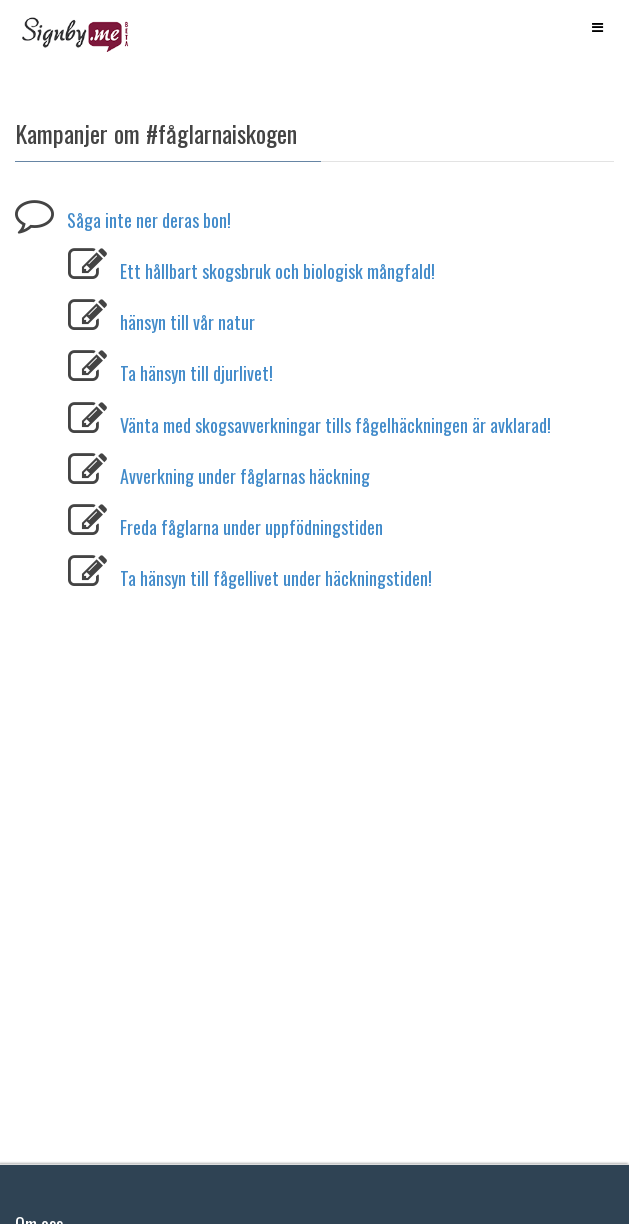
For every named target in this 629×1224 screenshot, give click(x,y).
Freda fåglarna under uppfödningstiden (251, 527)
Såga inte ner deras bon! (149, 220)
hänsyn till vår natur (187, 322)
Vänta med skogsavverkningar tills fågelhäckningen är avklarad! (335, 425)
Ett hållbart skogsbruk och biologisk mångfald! (277, 271)
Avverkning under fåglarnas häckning (245, 476)
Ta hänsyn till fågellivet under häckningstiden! (276, 578)
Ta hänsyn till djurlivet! (196, 373)
